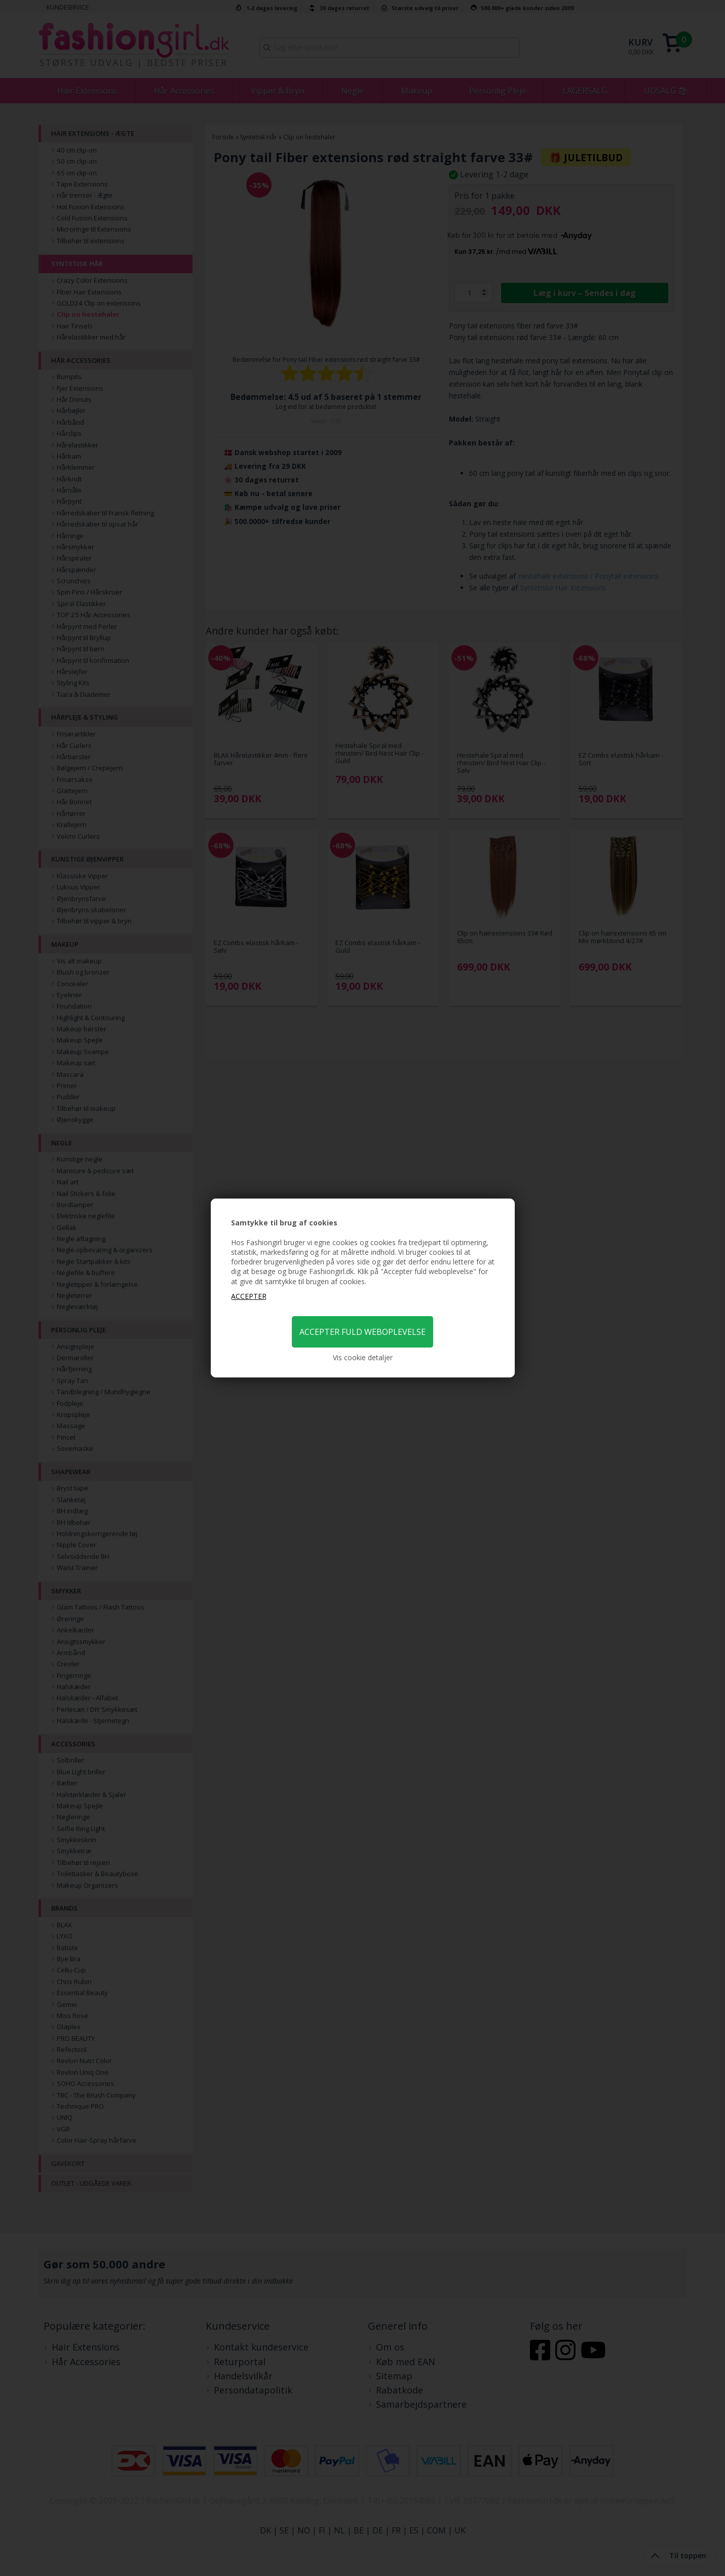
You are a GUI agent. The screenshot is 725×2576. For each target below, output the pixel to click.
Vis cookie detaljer (363, 1357)
